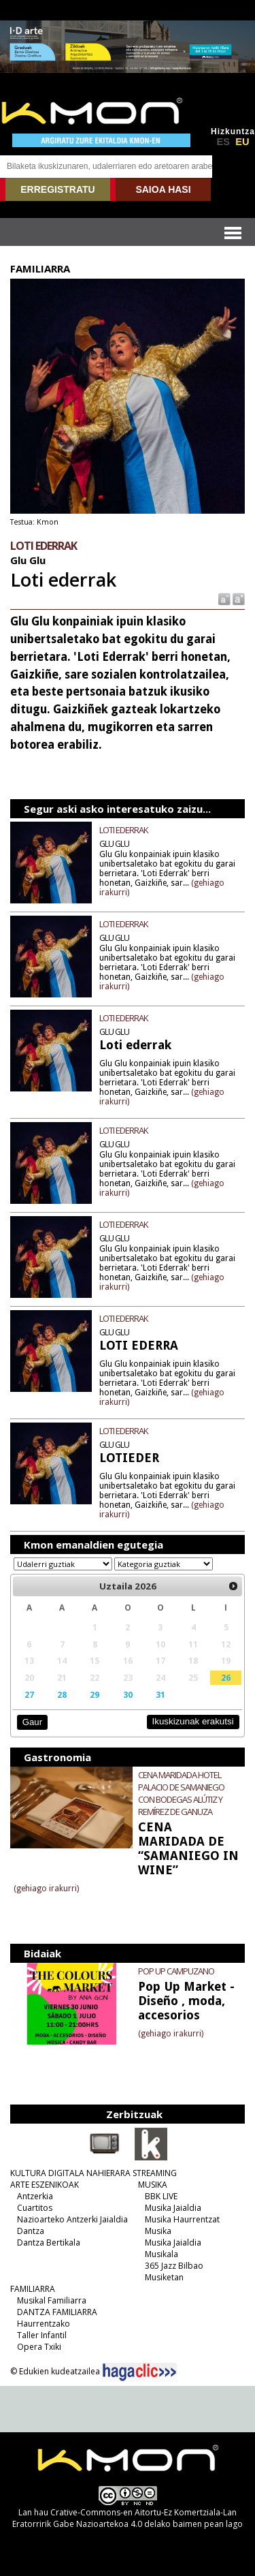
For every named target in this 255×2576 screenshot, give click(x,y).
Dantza (30, 2231)
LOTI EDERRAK (123, 830)
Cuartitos (34, 2208)
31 (160, 1694)
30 (128, 1694)
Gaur (32, 1722)
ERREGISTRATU (57, 189)
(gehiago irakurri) (46, 1888)
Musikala (161, 2254)
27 (29, 1694)
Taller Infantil (42, 2335)
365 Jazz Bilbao (174, 2265)
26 (226, 1677)
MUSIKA (152, 2184)
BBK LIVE (161, 2196)
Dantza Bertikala (48, 2242)
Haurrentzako (43, 2323)
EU (242, 141)
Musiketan (164, 2277)
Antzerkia (35, 2196)
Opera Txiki (39, 2347)
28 (62, 1694)
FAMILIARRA (32, 2289)
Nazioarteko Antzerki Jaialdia (72, 2219)
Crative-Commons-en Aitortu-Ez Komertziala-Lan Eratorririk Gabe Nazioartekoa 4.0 (124, 2518)
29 (94, 1694)
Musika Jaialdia (173, 2208)
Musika (158, 2231)
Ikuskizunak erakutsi (193, 1721)
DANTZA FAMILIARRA (57, 2312)
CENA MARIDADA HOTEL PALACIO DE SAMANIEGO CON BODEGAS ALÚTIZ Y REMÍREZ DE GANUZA (181, 1793)
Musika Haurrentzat (182, 2219)
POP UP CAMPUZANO (176, 1971)
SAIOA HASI (162, 189)
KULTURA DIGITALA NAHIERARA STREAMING (93, 2173)
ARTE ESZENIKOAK (44, 2184)
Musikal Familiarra (51, 2300)
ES (223, 141)
